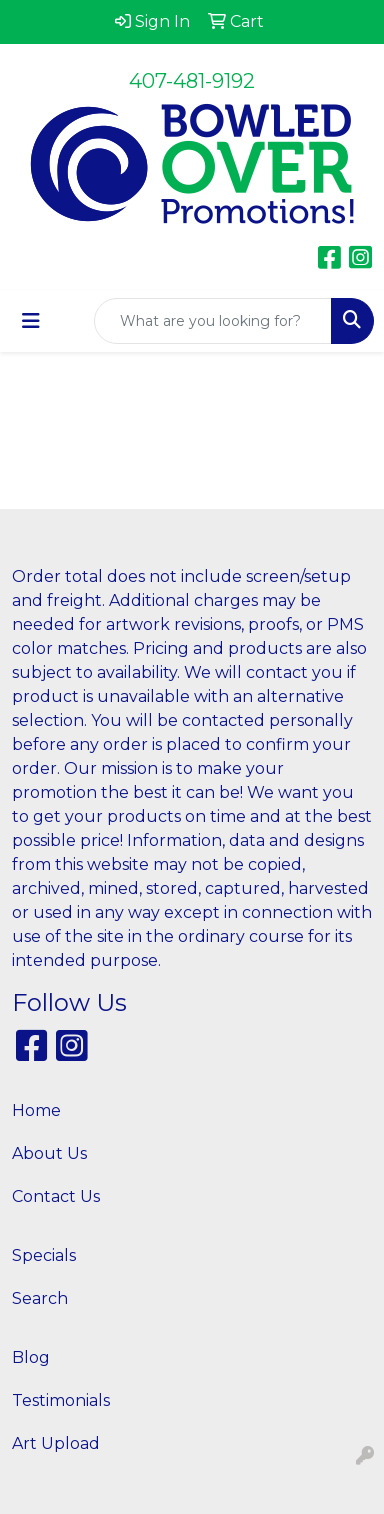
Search (40, 1298)
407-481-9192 (192, 81)
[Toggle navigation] (31, 321)
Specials (44, 1255)
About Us (49, 1153)
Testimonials (61, 1400)
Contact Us (56, 1196)
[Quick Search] (213, 321)
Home (36, 1110)
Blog (31, 1357)
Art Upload (56, 1443)
